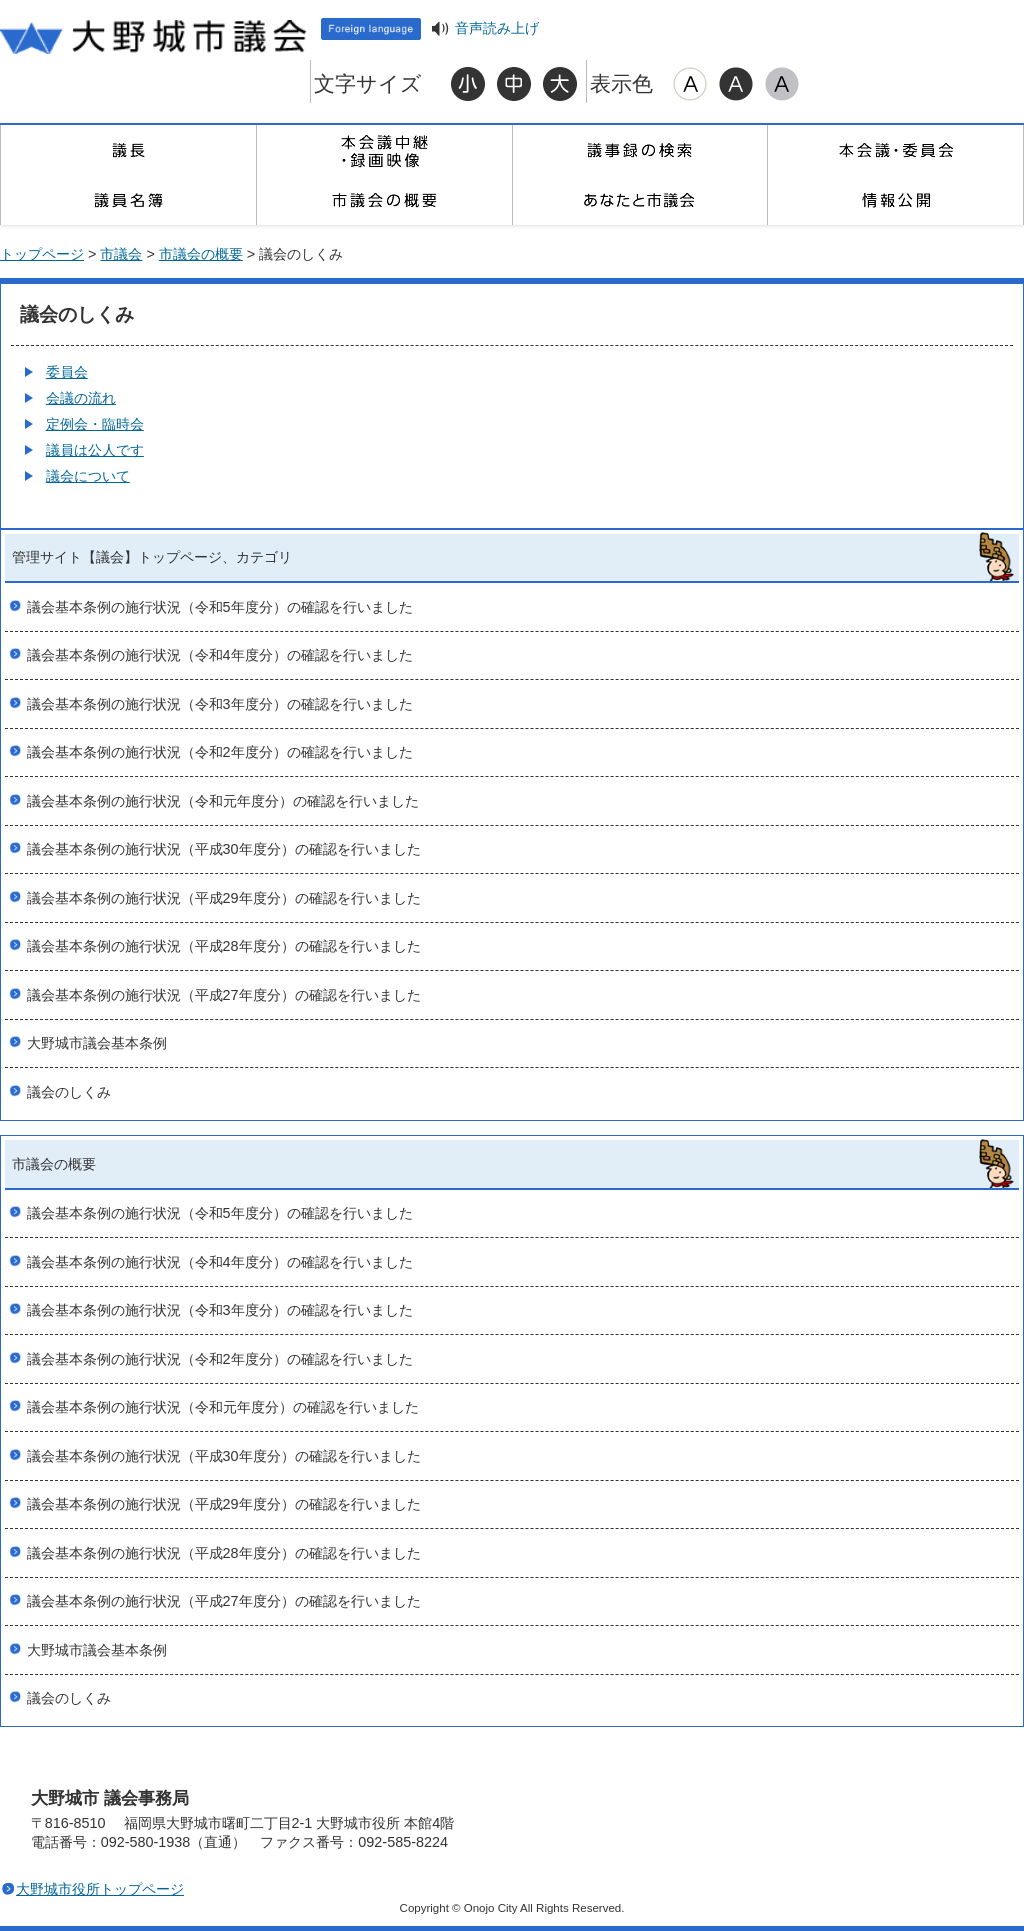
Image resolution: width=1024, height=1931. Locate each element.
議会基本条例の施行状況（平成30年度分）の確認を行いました (224, 849)
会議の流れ (81, 398)
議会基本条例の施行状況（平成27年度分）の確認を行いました (224, 995)
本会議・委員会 (895, 150)
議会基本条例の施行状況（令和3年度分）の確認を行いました (220, 704)
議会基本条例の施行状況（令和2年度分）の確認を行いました (220, 752)
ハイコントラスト (736, 84)
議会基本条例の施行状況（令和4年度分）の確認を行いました (220, 655)
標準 (514, 84)
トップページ (42, 254)
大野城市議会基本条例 (97, 1043)
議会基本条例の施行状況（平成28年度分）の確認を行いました (224, 946)
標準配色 (690, 84)
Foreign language (371, 29)
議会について (88, 476)
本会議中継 (384, 150)
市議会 (121, 254)
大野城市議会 (155, 35)
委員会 (67, 372)
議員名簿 (128, 200)
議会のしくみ (69, 1092)
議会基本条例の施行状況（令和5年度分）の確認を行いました (220, 607)
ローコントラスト (782, 84)
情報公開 (895, 200)
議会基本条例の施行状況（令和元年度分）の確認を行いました (223, 801)
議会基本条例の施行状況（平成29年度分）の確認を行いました (224, 898)
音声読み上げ (497, 28)
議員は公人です (95, 450)
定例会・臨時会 (95, 424)
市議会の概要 (384, 200)
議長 (128, 150)
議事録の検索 (640, 150)
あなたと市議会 (640, 200)
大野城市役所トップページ (100, 1889)
